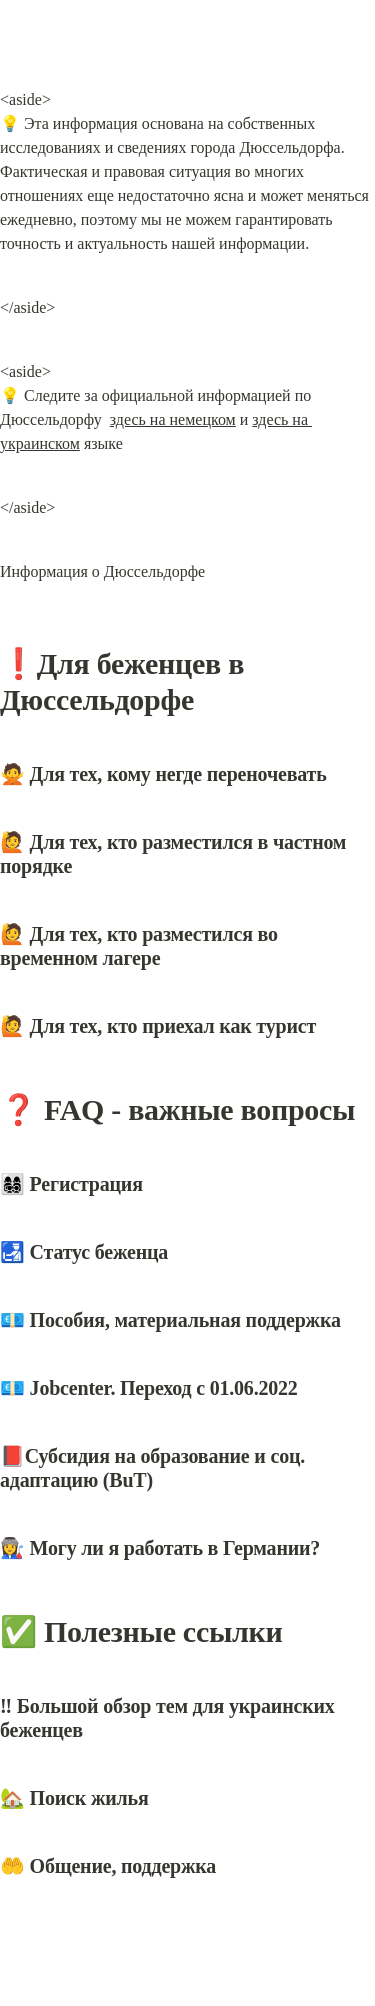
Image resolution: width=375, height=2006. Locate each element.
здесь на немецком (173, 419)
